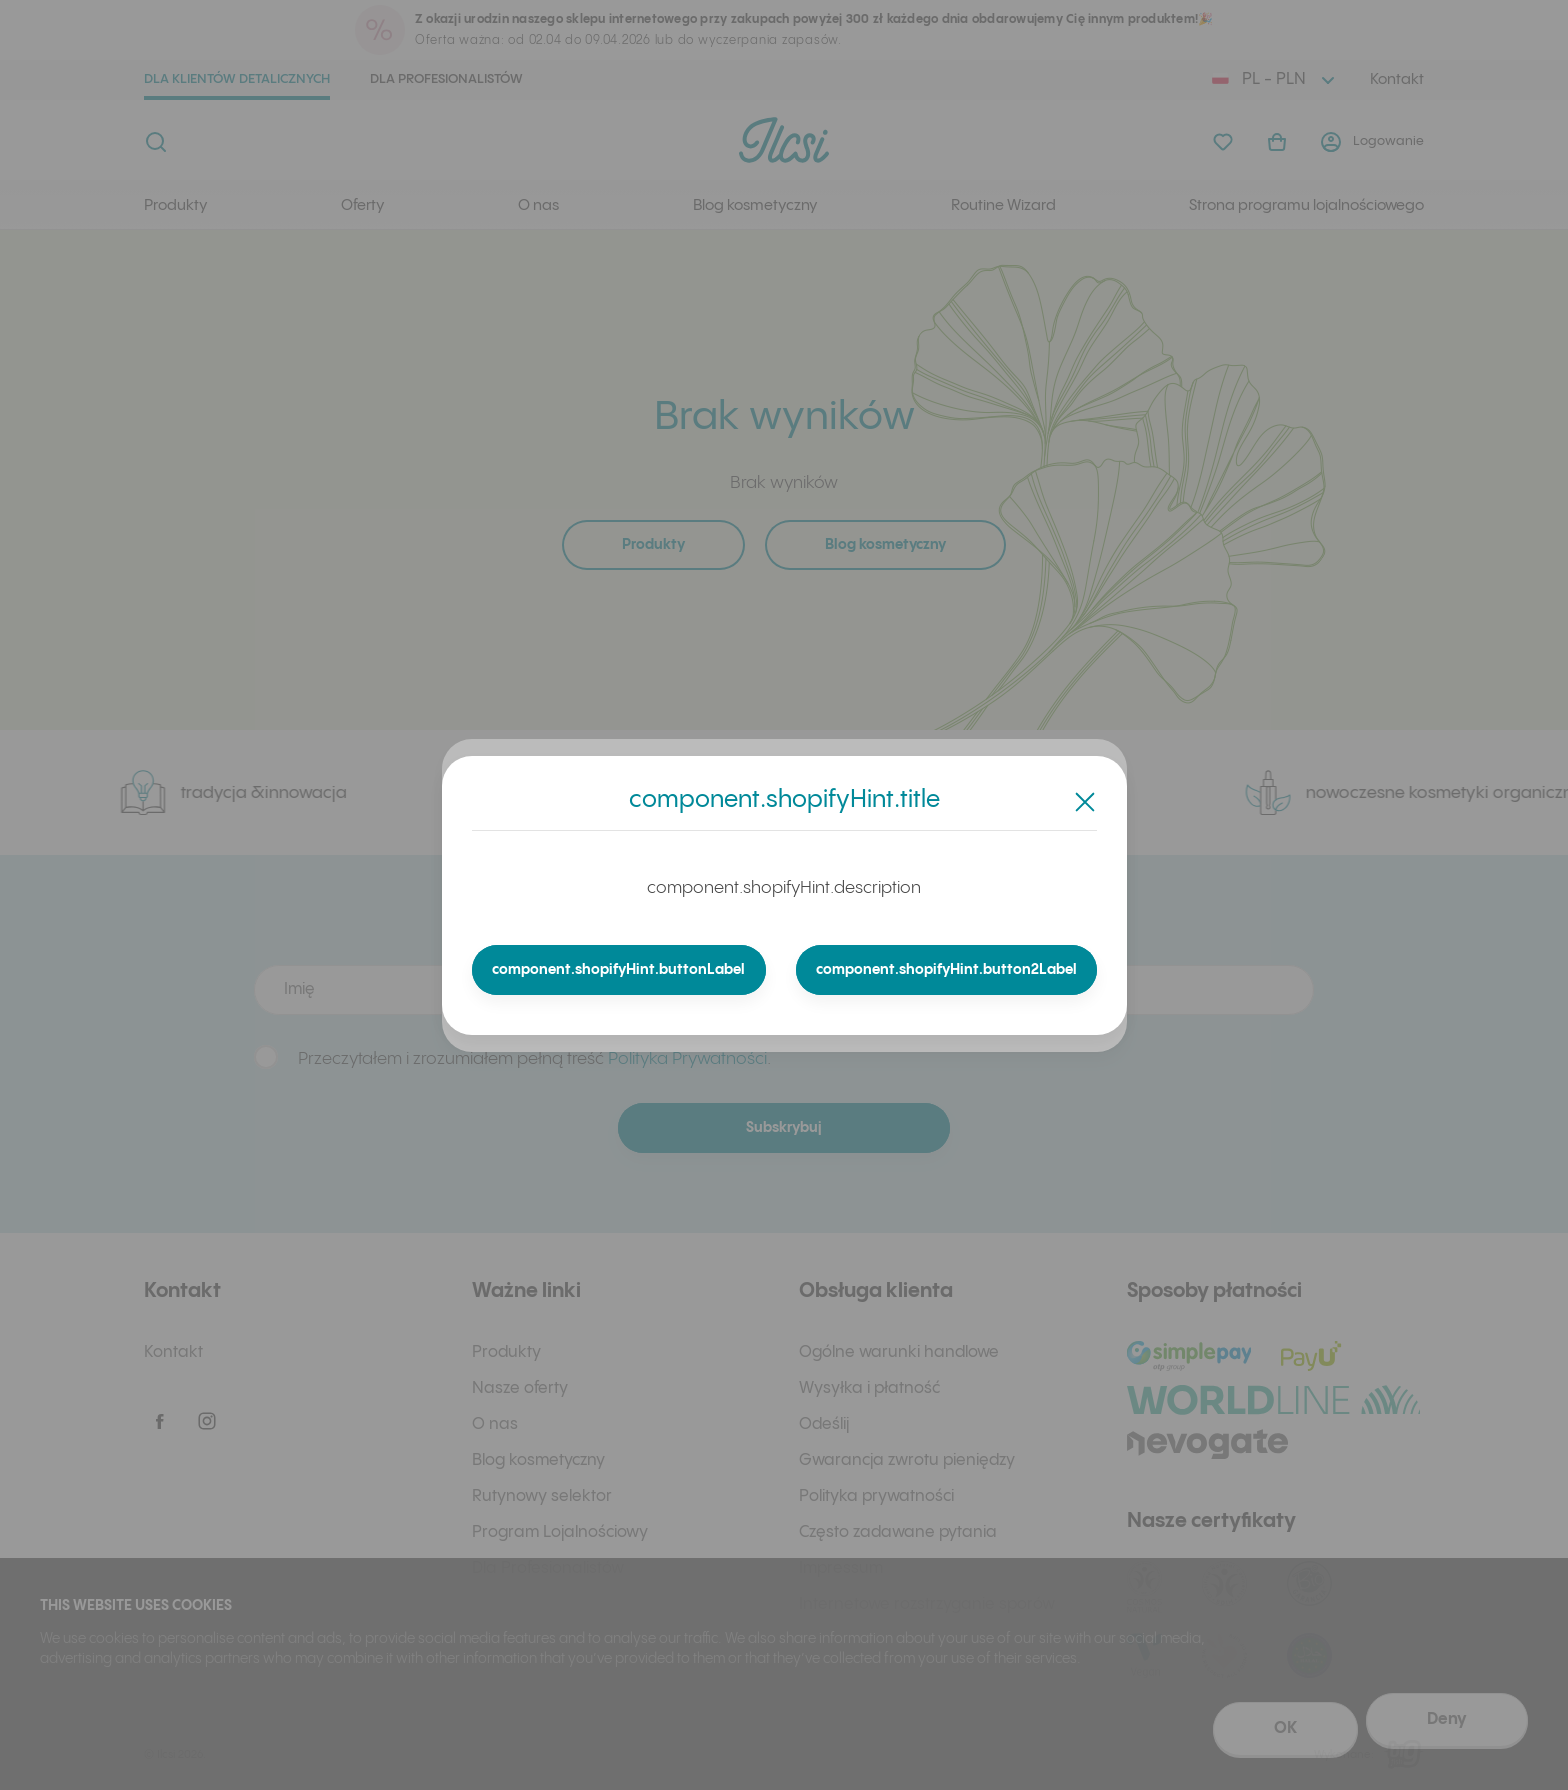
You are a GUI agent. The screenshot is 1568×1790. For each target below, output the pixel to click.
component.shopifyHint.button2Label (946, 970)
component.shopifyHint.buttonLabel (619, 970)
